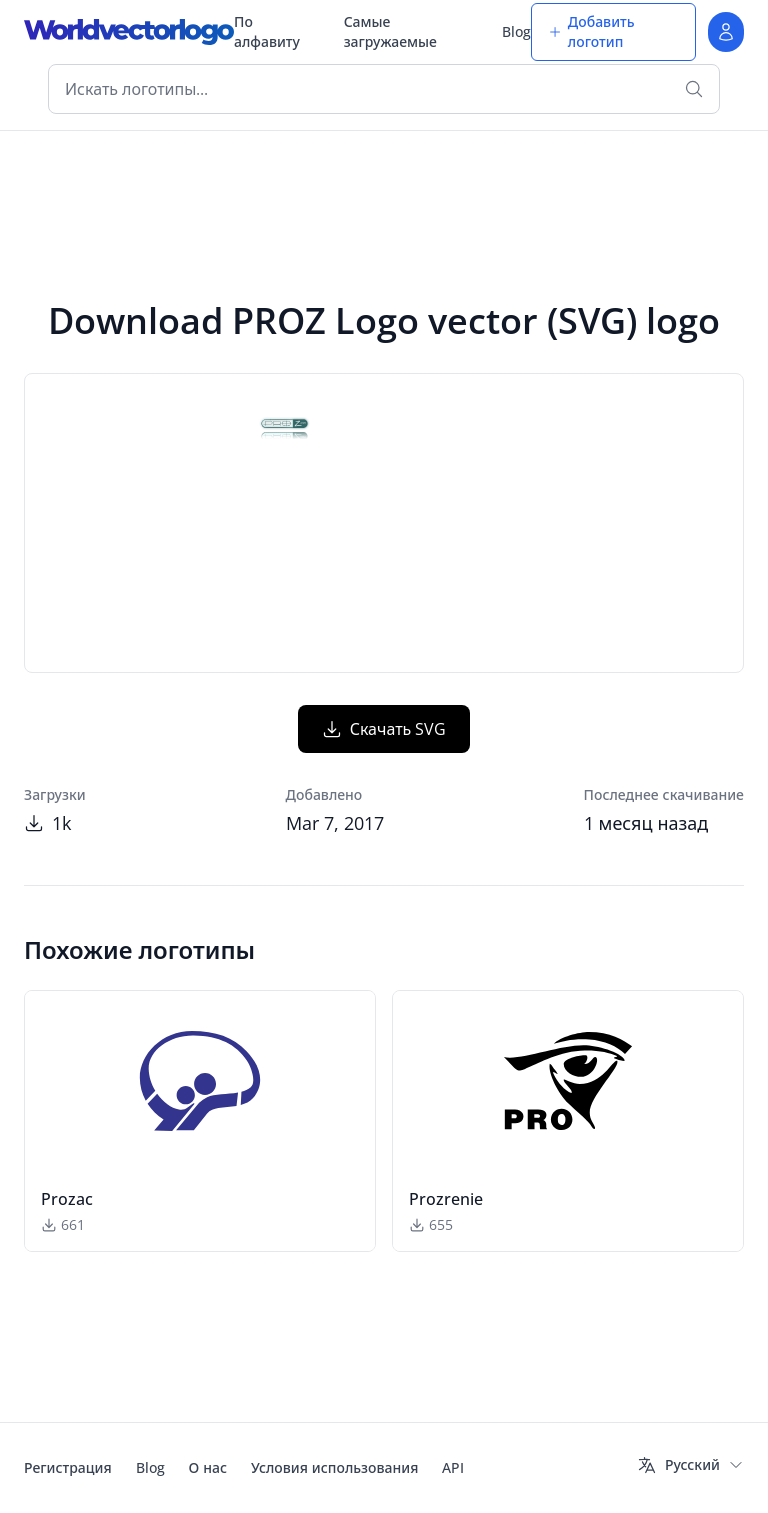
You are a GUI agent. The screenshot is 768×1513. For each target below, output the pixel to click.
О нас (208, 1467)
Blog (516, 31)
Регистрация (68, 1467)
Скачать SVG (384, 729)
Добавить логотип (591, 31)
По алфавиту (267, 31)
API (453, 1467)
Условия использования (334, 1467)
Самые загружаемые (390, 31)
